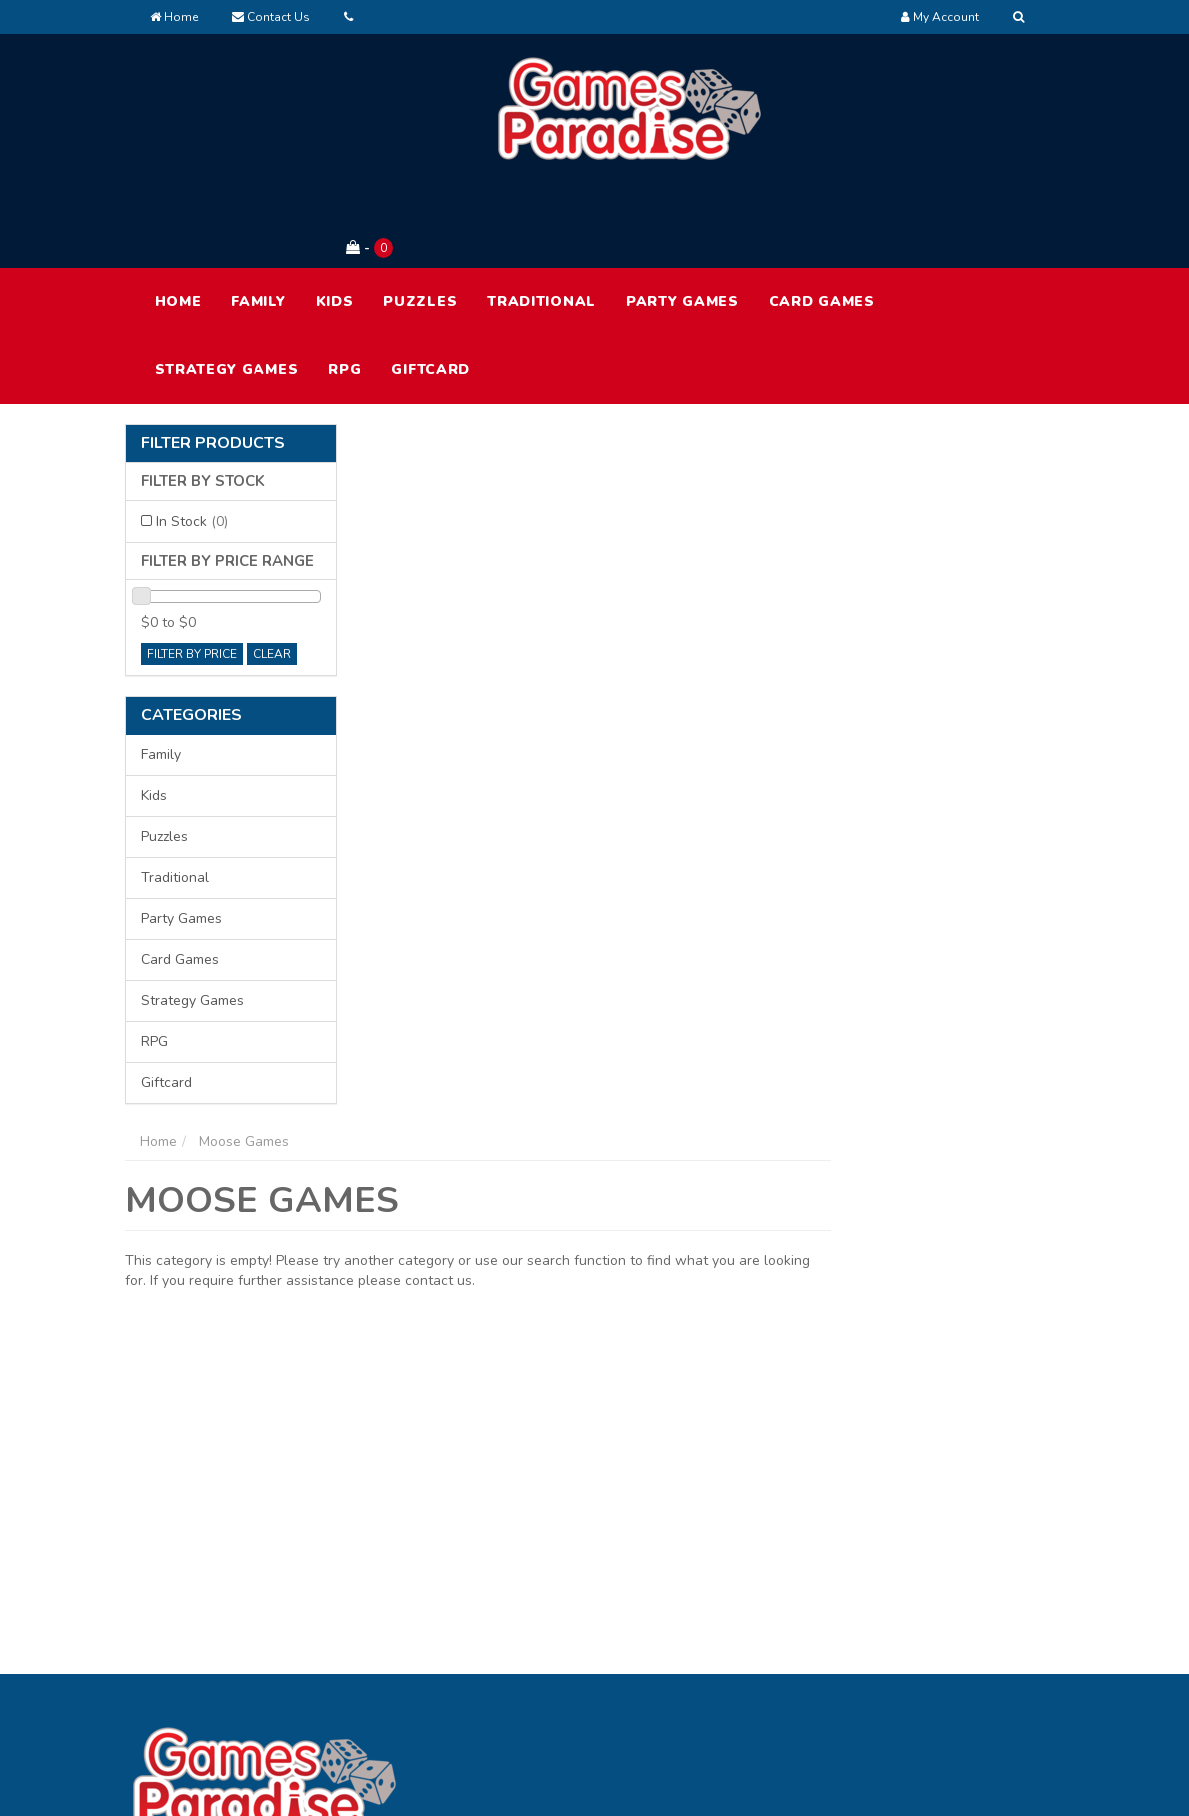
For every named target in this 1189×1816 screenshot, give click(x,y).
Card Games (822, 218)
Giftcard (430, 286)
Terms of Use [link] (948, 1559)
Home (174, 17)
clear (272, 571)
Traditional (541, 218)
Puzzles (420, 218)
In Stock (192, 438)
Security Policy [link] (952, 1685)
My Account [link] (566, 1559)
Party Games (682, 218)
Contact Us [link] (752, 1643)
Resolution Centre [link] (586, 1643)
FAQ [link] (730, 1601)
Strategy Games (227, 286)
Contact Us (271, 17)
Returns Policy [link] (951, 1643)
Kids (335, 218)
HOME (178, 218)
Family (258, 218)
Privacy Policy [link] (949, 1601)
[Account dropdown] (940, 17)
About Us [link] (747, 1559)
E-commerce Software (832, 1785)
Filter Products (213, 361)
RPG (344, 286)
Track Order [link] (567, 1601)
